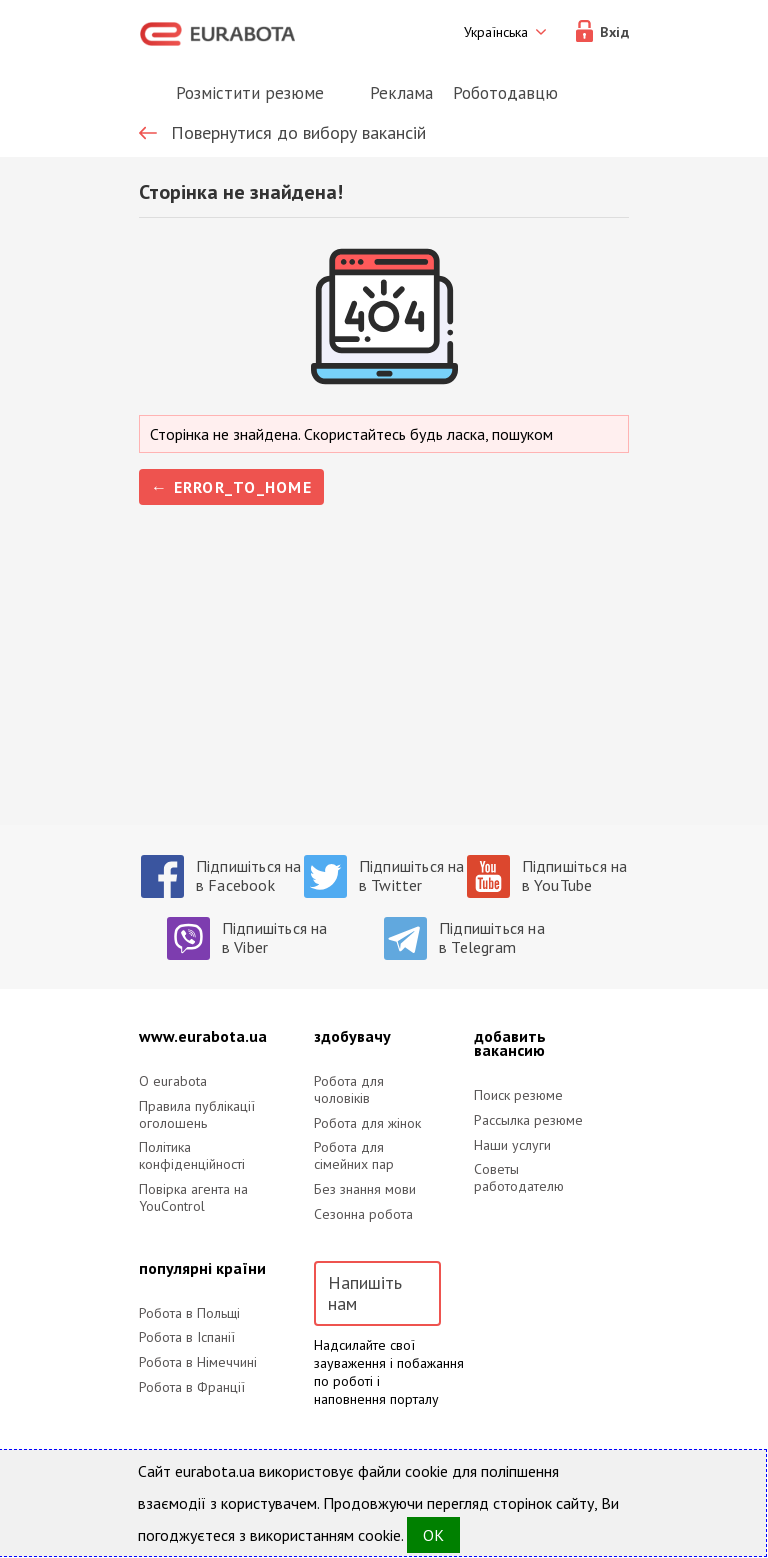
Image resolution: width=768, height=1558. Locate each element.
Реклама (401, 93)
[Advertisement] (384, 685)
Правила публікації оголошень (197, 1115)
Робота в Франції (192, 1387)
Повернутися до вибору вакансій (298, 133)
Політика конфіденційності (192, 1156)
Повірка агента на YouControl (193, 1198)
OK (433, 1535)
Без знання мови (365, 1189)
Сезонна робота (363, 1214)
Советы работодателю (519, 1178)
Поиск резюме (518, 1095)
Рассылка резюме (528, 1120)
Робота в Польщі (189, 1313)
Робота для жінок (367, 1123)
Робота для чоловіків (349, 1090)
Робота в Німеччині (198, 1362)
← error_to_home (231, 487)
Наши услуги (512, 1145)
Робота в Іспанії (187, 1337)
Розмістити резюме (250, 93)
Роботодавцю (505, 93)
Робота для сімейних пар (354, 1156)
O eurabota (173, 1081)
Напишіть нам (365, 1293)
